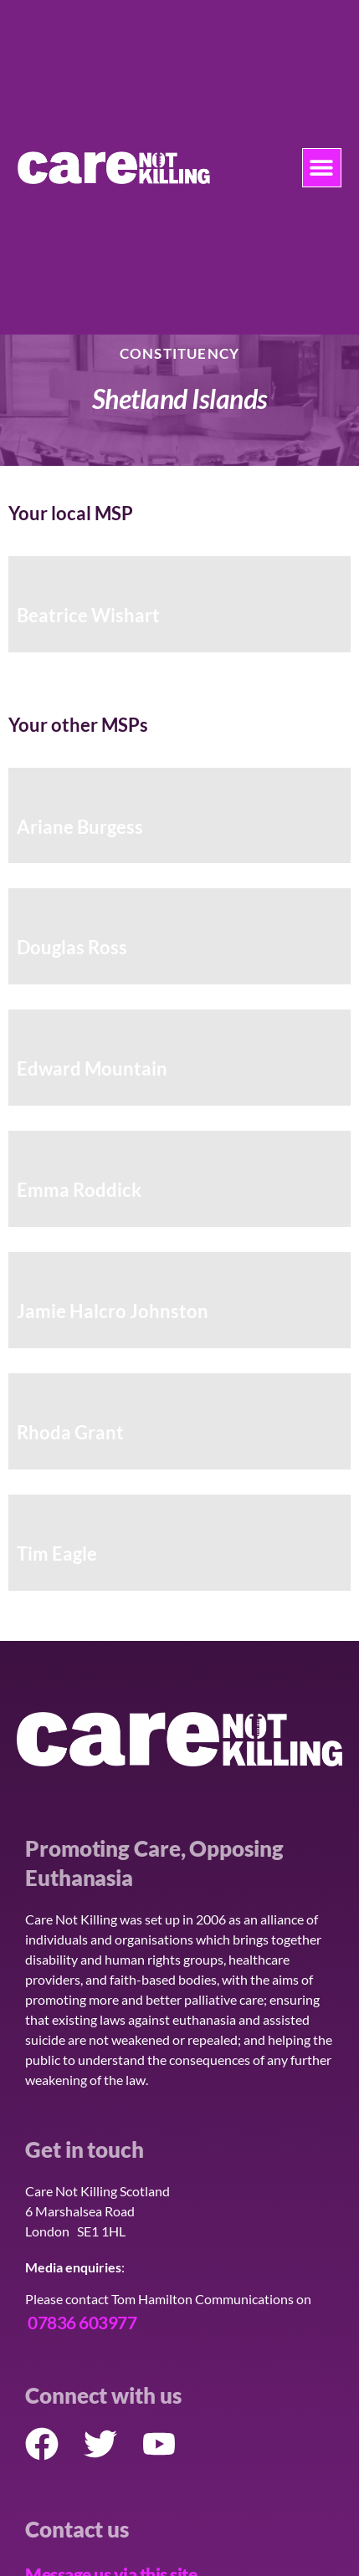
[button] (321, 167)
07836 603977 (82, 2322)
